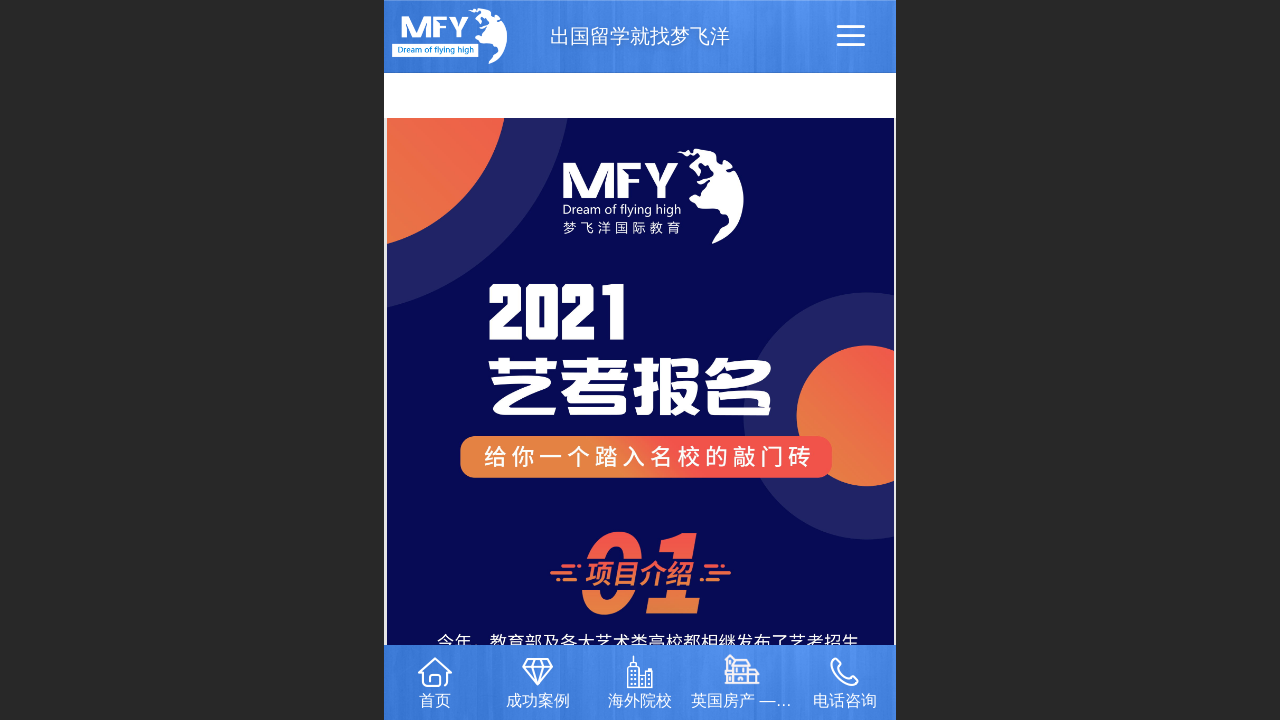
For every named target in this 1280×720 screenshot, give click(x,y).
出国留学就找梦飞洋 (640, 36)
